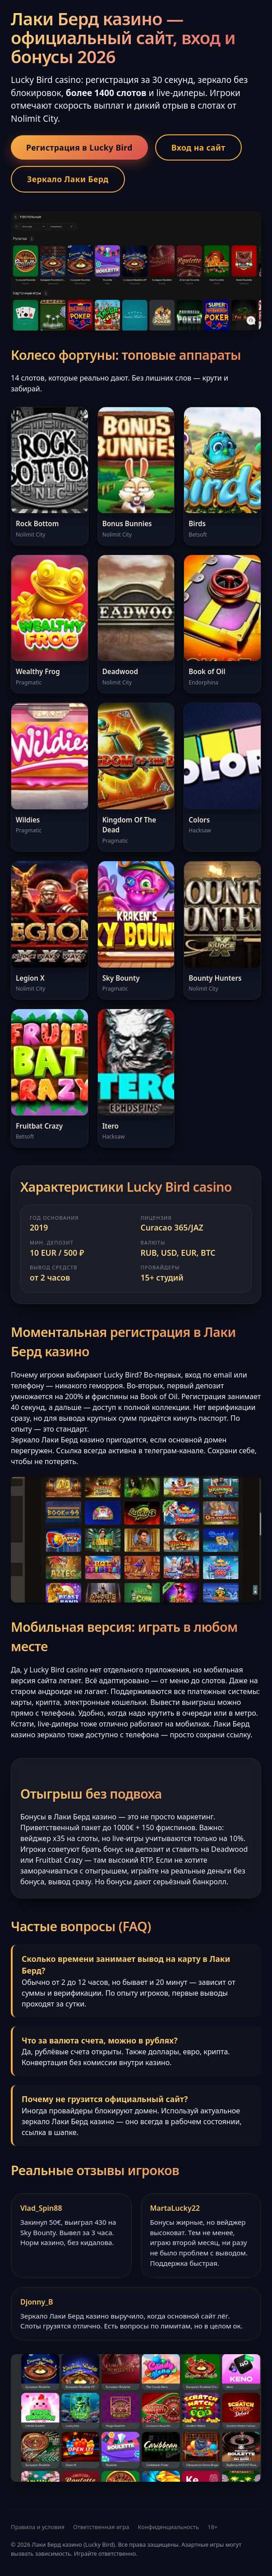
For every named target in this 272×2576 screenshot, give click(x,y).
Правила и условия (38, 2527)
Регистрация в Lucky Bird (79, 147)
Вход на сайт (198, 147)
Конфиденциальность (168, 2527)
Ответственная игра (101, 2527)
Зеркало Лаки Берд (68, 179)
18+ (212, 2527)
